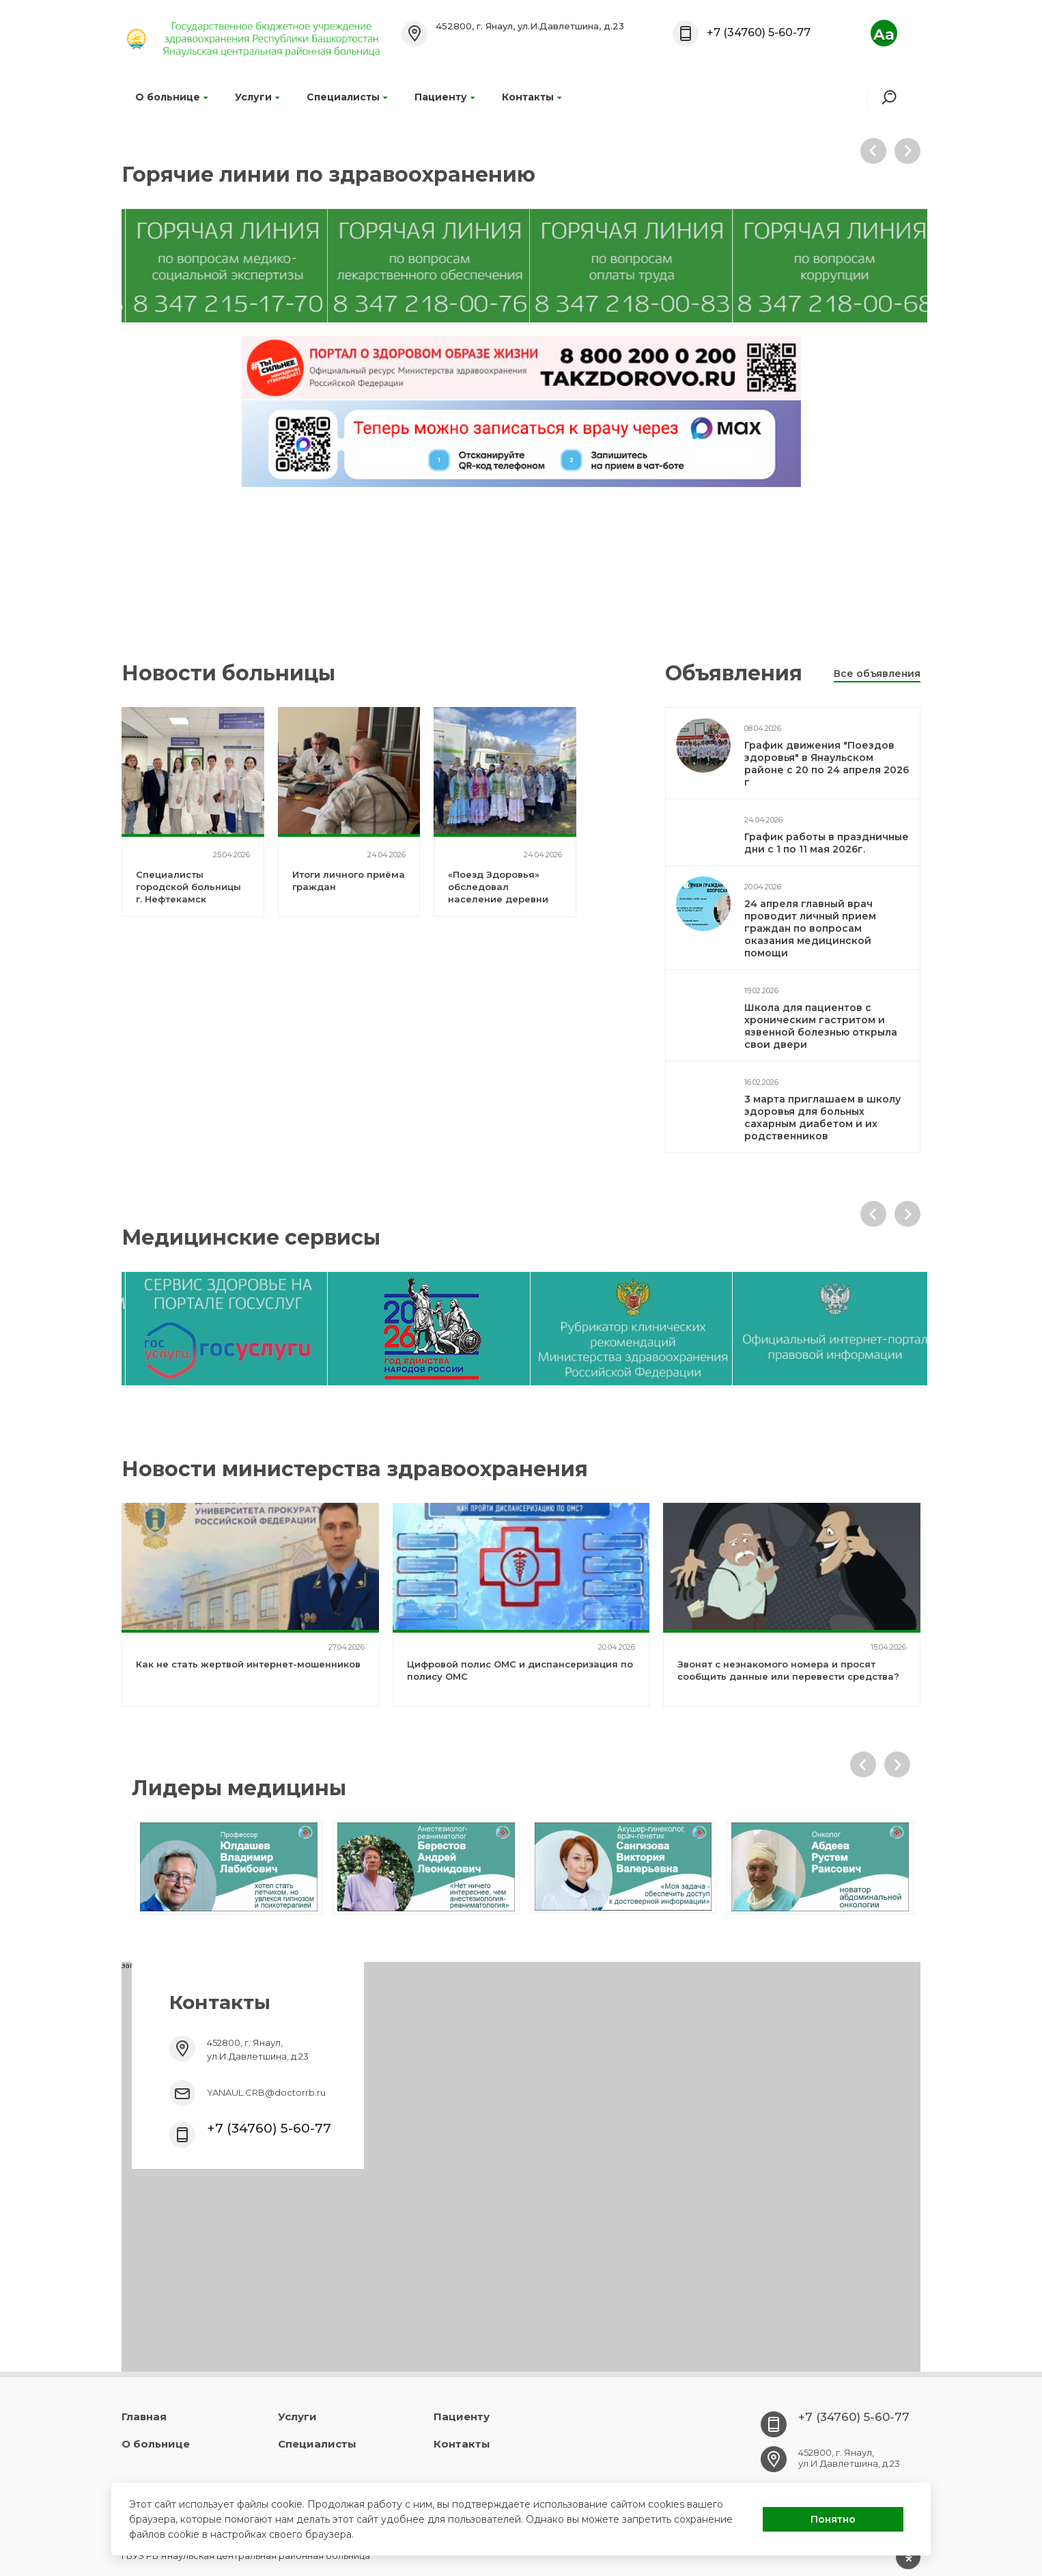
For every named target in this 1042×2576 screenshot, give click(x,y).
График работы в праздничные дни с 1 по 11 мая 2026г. (826, 843)
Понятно (833, 2519)
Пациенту (444, 97)
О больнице (171, 97)
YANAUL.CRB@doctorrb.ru (266, 2092)
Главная (144, 2416)
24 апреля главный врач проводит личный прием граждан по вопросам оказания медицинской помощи (810, 928)
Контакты (531, 97)
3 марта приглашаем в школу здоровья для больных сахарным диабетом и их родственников (822, 1117)
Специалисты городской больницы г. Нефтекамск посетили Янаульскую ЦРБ (191, 899)
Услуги (257, 97)
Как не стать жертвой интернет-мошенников (248, 1664)
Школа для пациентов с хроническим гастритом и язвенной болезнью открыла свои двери (820, 1026)
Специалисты (347, 97)
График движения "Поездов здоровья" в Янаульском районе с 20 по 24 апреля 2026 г (826, 763)
